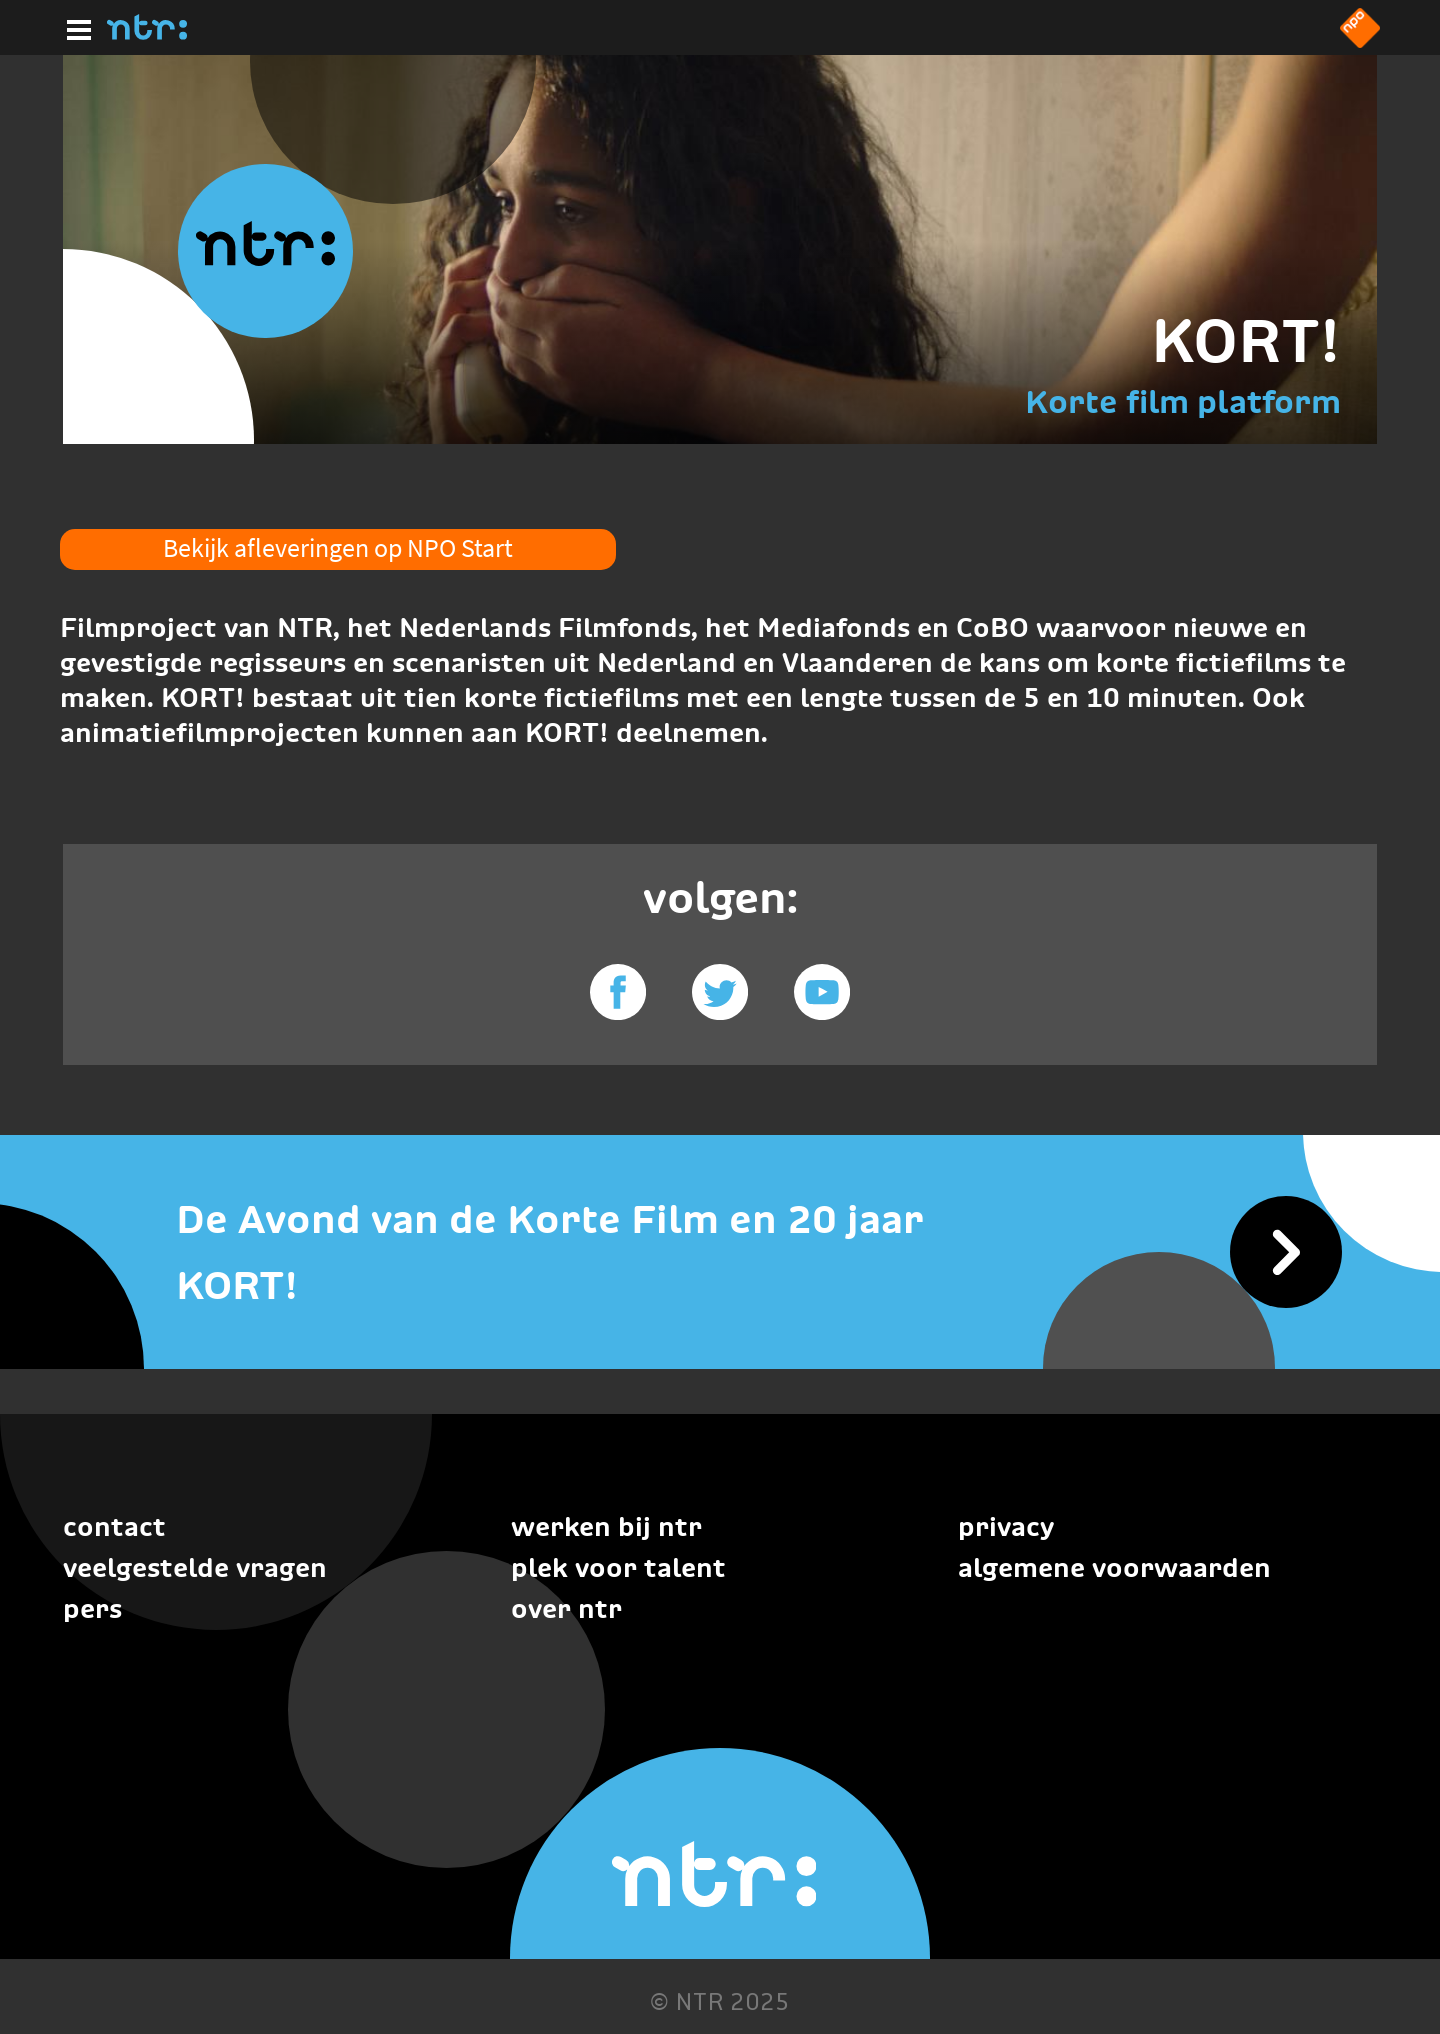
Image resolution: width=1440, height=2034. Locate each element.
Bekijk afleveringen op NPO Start (338, 548)
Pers (92, 1608)
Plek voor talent (618, 1567)
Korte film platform (1183, 401)
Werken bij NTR (606, 1526)
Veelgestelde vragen (195, 1567)
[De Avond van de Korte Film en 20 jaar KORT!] (720, 1252)
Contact (114, 1526)
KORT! (1246, 340)
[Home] (147, 34)
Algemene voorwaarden (1114, 1567)
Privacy (1006, 1526)
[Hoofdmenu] (75, 27)
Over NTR (566, 1608)
